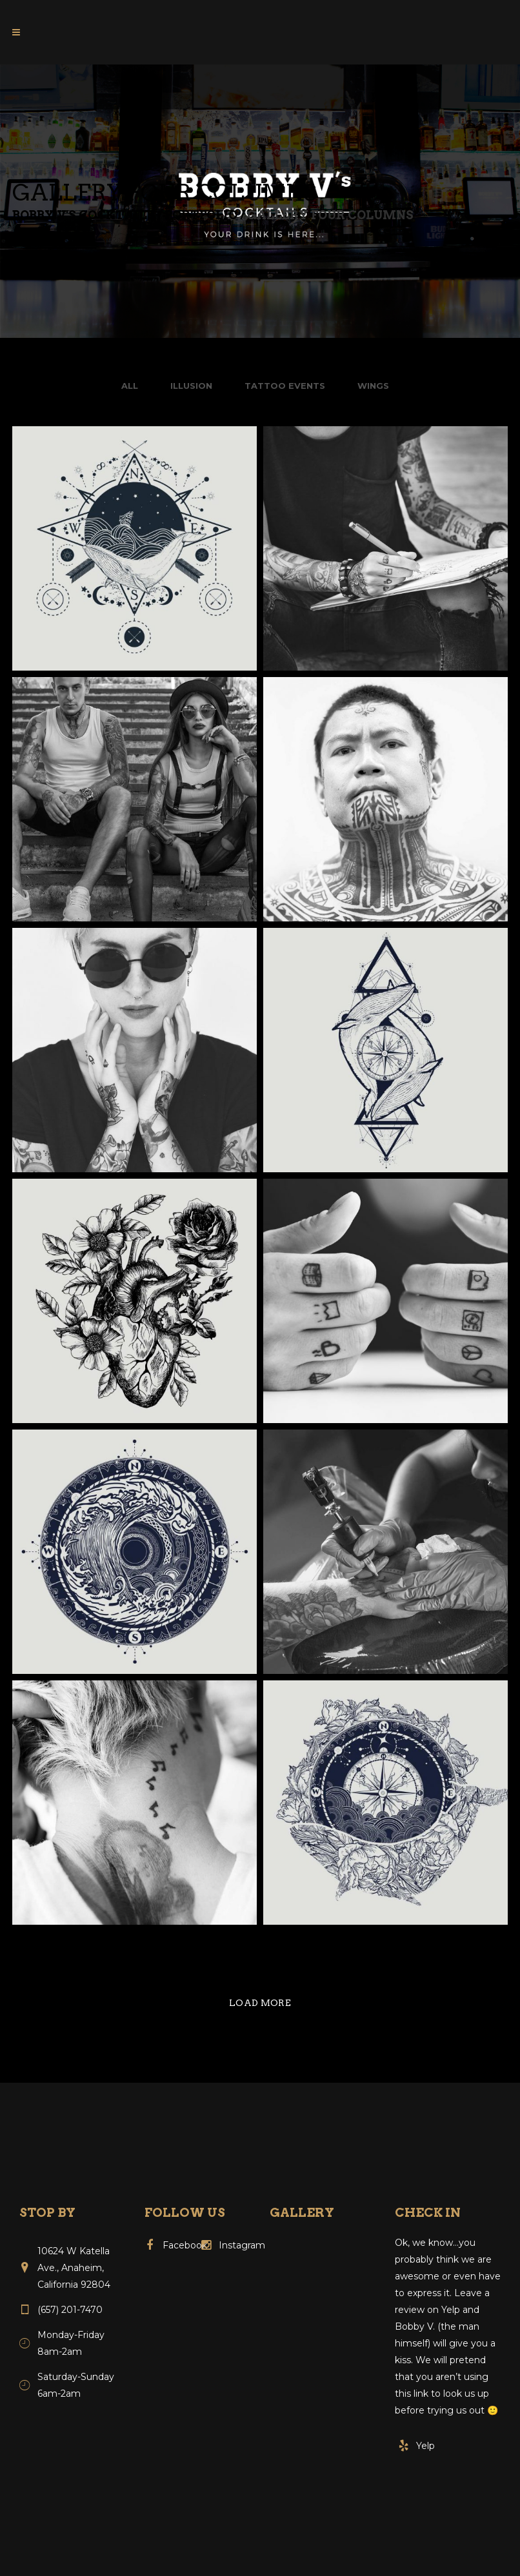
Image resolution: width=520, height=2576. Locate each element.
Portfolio (201, 215)
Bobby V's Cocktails (83, 215)
